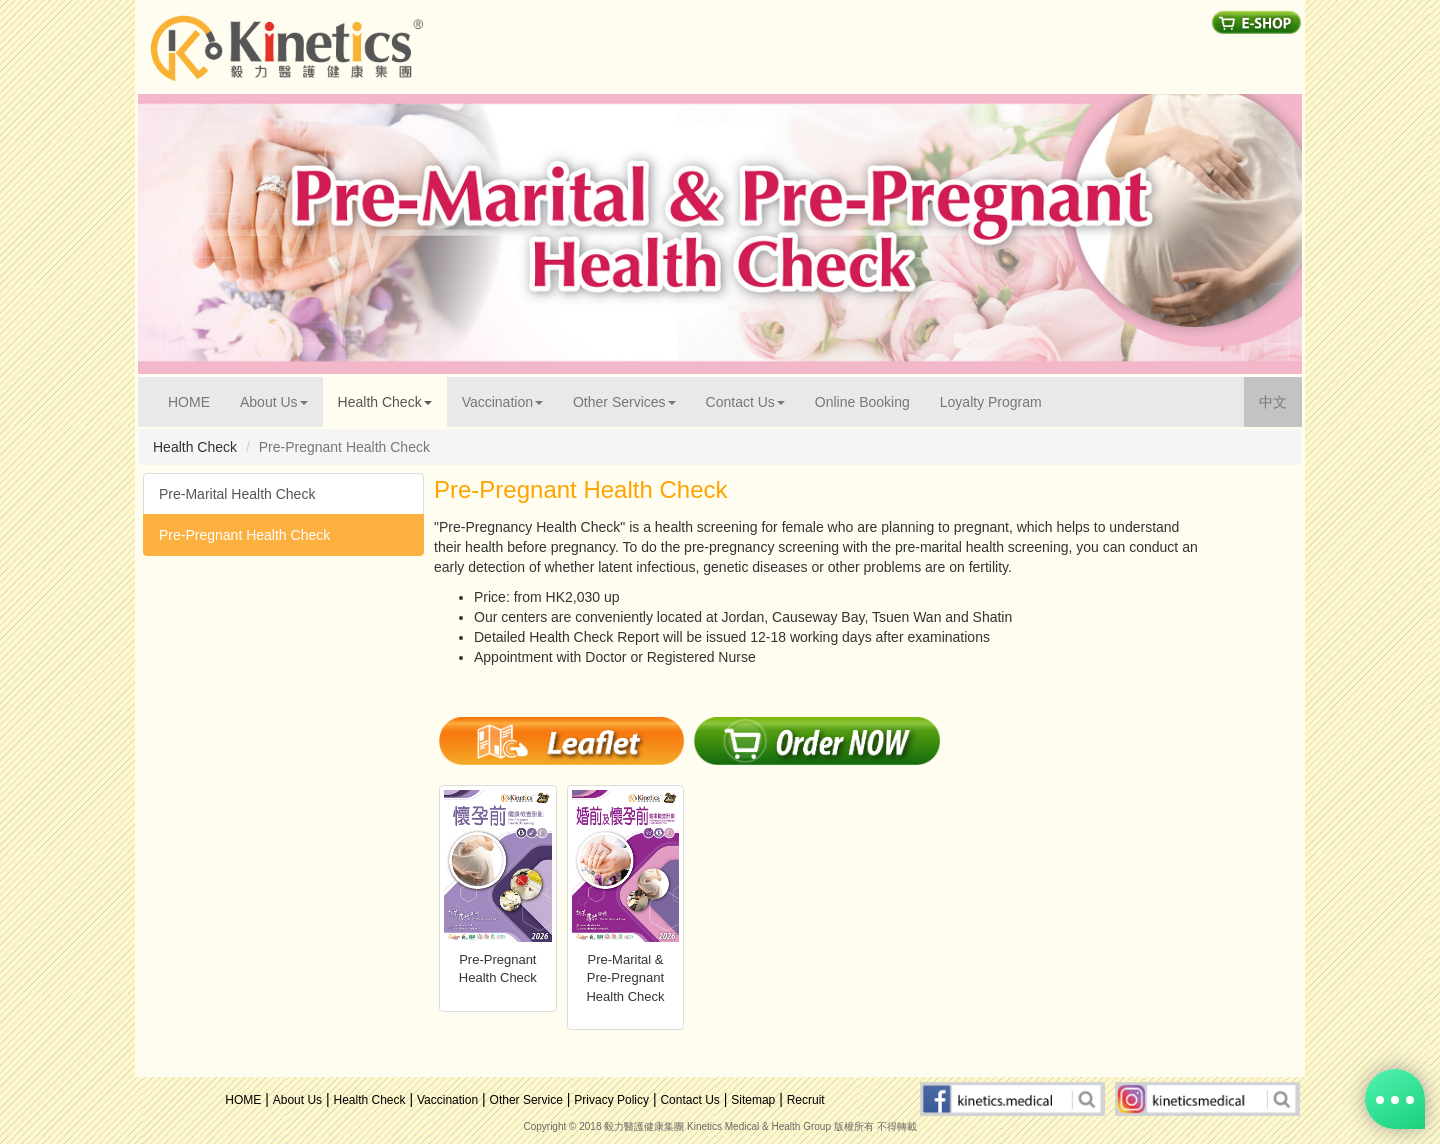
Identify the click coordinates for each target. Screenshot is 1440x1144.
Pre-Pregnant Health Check (244, 535)
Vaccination (447, 1100)
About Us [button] (274, 402)
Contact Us (689, 1100)
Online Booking (862, 402)
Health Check (370, 1100)
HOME (196, 400)
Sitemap (753, 1100)
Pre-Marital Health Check (237, 494)
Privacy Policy (611, 1100)
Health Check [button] (385, 402)
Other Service (526, 1100)
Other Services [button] (624, 402)
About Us (297, 1100)
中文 (1280, 400)
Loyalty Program (991, 402)
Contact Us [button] (745, 402)
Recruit (806, 1100)
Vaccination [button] (502, 402)
